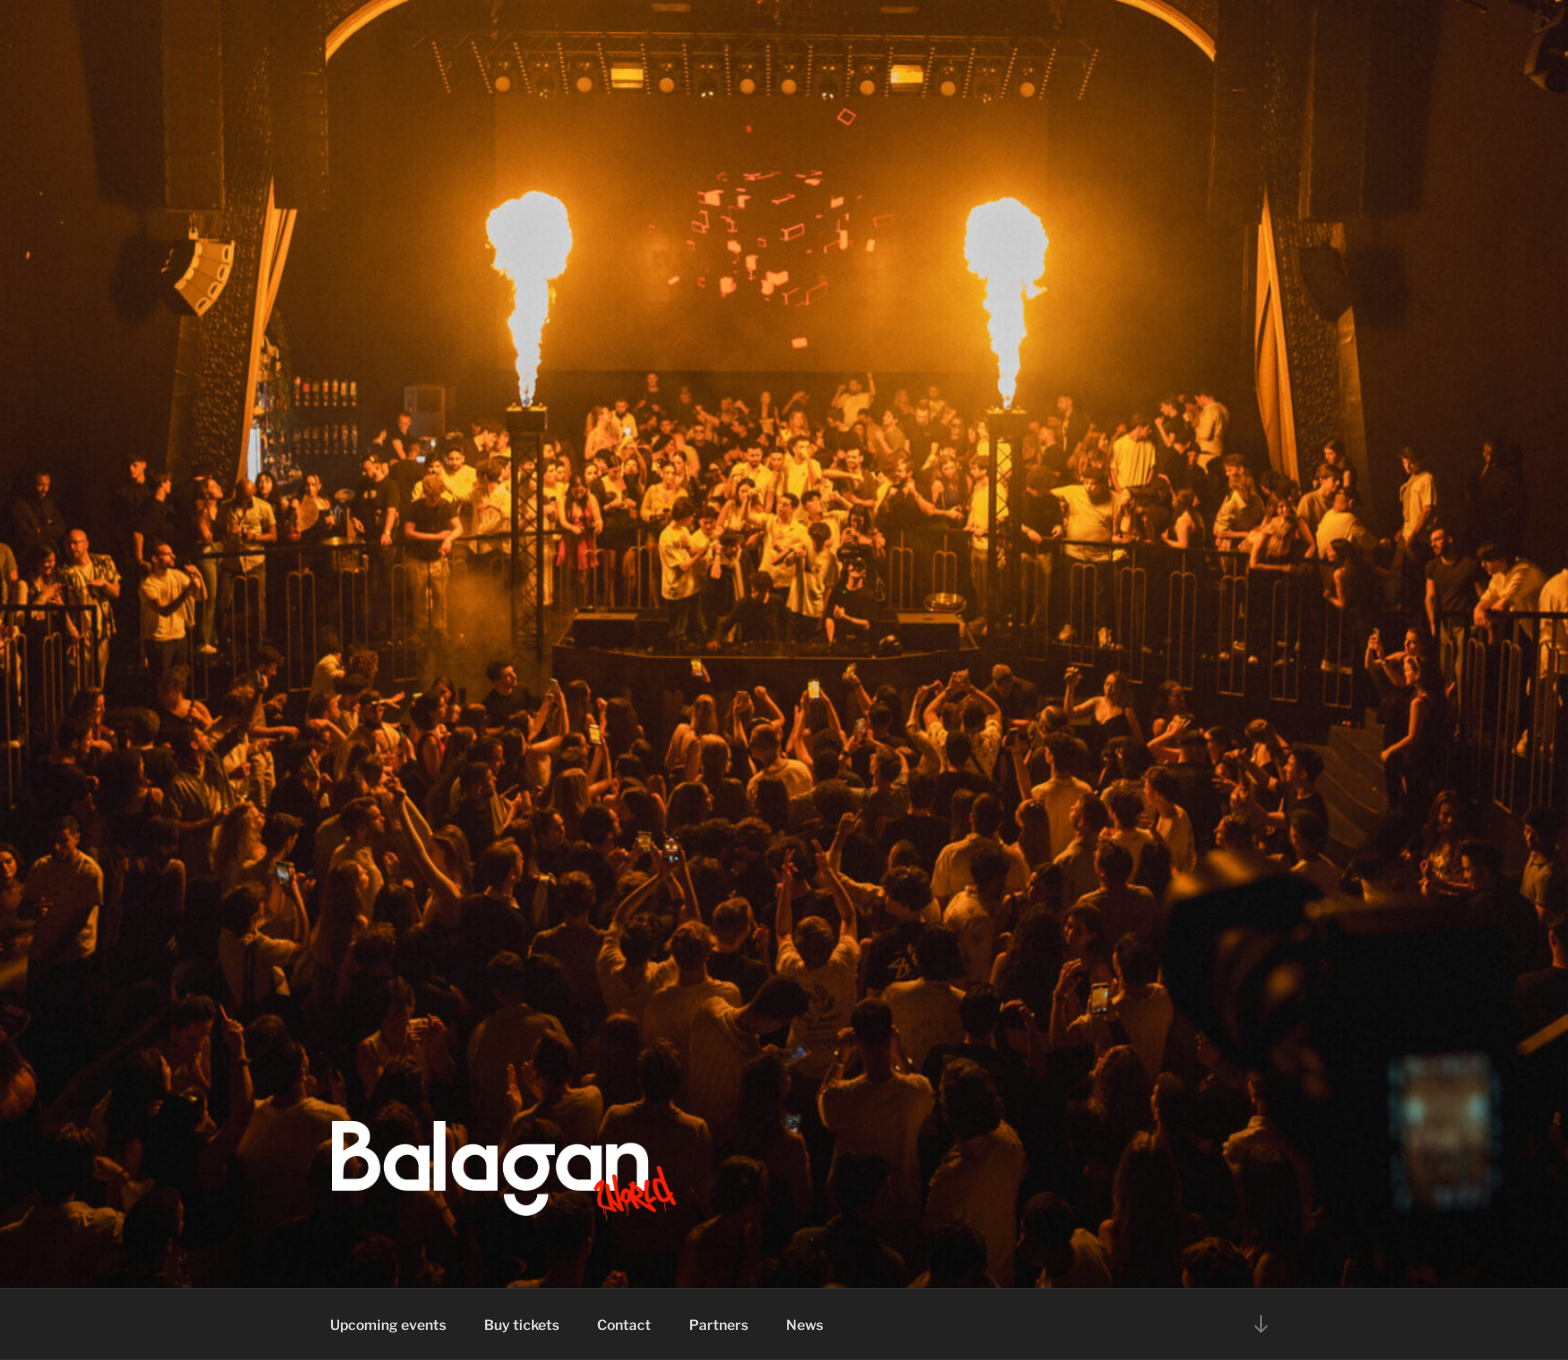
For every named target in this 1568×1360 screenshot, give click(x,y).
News (804, 1324)
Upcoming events (388, 1324)
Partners (718, 1324)
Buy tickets (521, 1324)
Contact (624, 1324)
